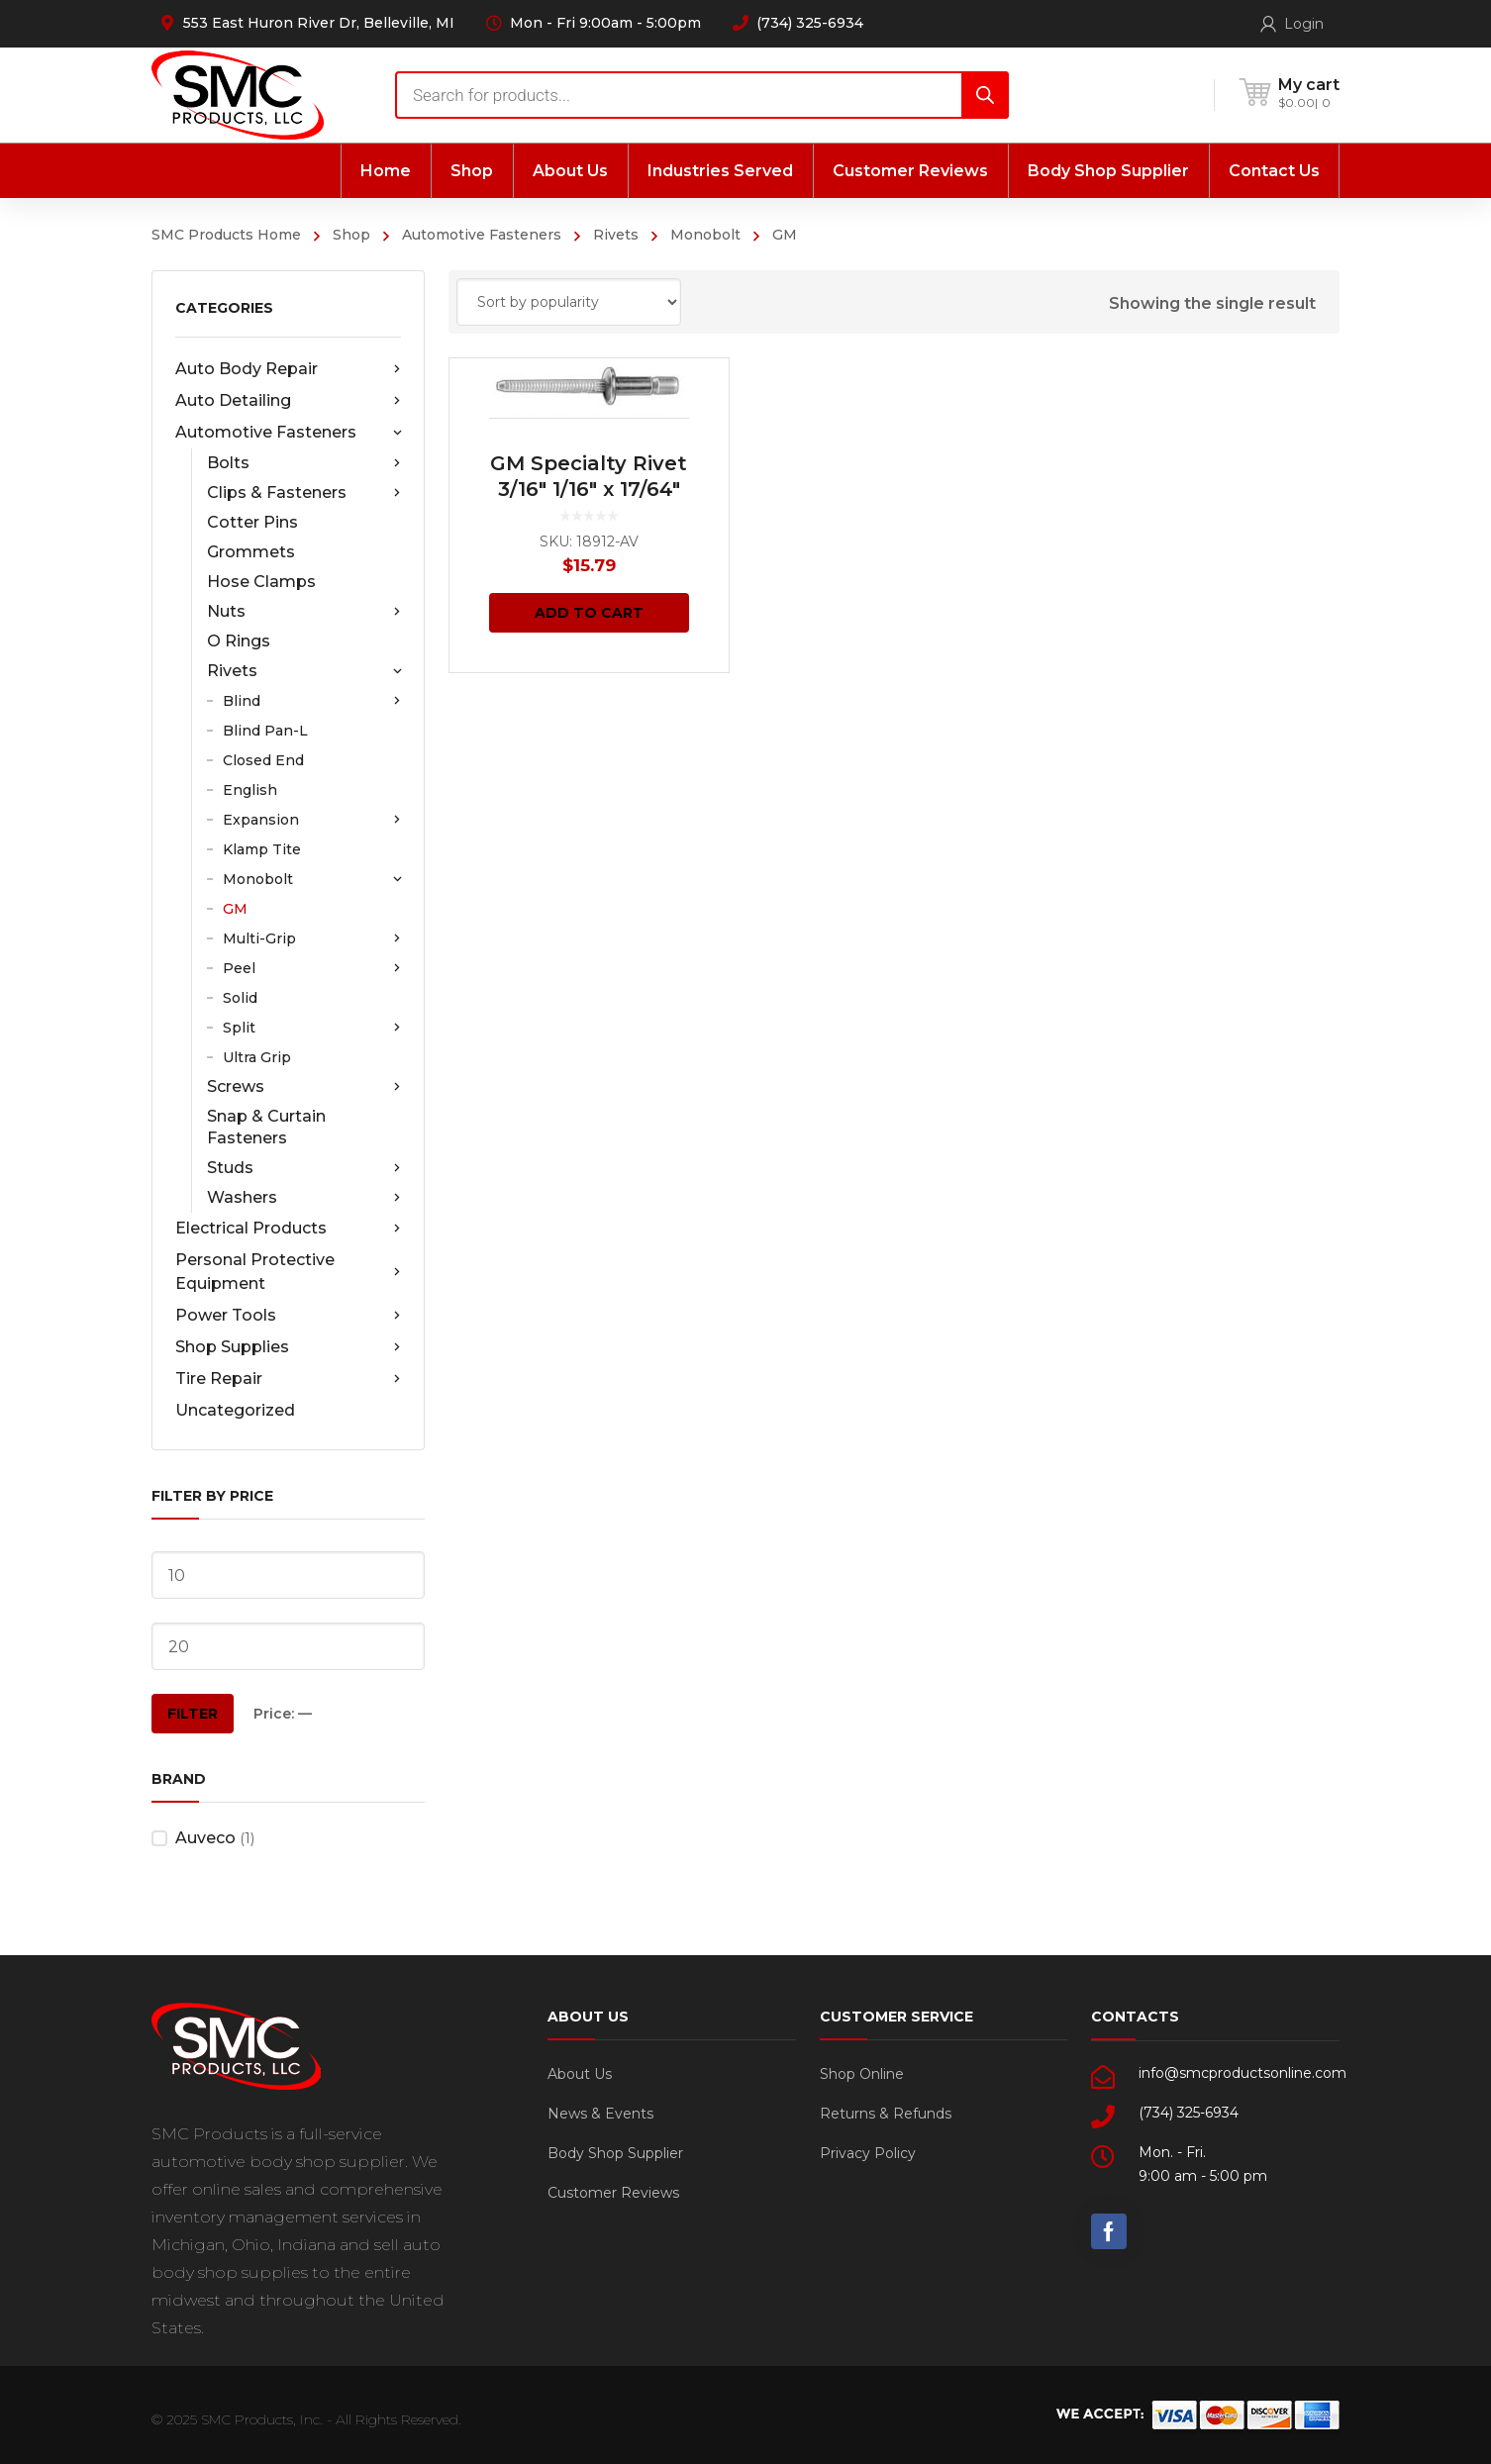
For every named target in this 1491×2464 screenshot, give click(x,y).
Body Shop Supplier (615, 2153)
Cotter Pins (252, 522)
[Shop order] (568, 302)
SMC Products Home (226, 235)
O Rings (238, 641)
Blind (312, 701)
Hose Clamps (261, 581)
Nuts (304, 612)
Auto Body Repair (288, 369)
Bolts (304, 463)
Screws (304, 1087)
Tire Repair (288, 1379)
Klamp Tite (262, 849)
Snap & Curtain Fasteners (266, 1127)
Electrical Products (288, 1228)
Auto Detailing (288, 401)
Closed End (263, 760)
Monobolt (705, 235)
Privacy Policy (868, 2153)
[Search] (985, 95)
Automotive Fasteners (481, 235)
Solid (240, 998)
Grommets (251, 551)
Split (312, 1027)
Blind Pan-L (265, 730)
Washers (304, 1198)
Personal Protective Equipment (288, 1271)
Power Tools (288, 1315)
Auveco (205, 1837)
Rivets (616, 235)
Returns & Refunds (885, 2113)
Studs (304, 1168)
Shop (351, 235)
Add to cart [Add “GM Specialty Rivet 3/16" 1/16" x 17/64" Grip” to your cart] (589, 613)
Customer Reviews (613, 2193)
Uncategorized (235, 1410)
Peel (312, 968)
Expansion (312, 820)
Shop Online (862, 2074)
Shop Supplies (288, 1347)
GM (235, 909)
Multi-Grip (312, 938)
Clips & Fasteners (304, 493)
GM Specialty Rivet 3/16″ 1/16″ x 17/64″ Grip (588, 489)
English (250, 790)
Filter (192, 1714)
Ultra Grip (257, 1057)
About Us (579, 2074)
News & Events (600, 2113)
